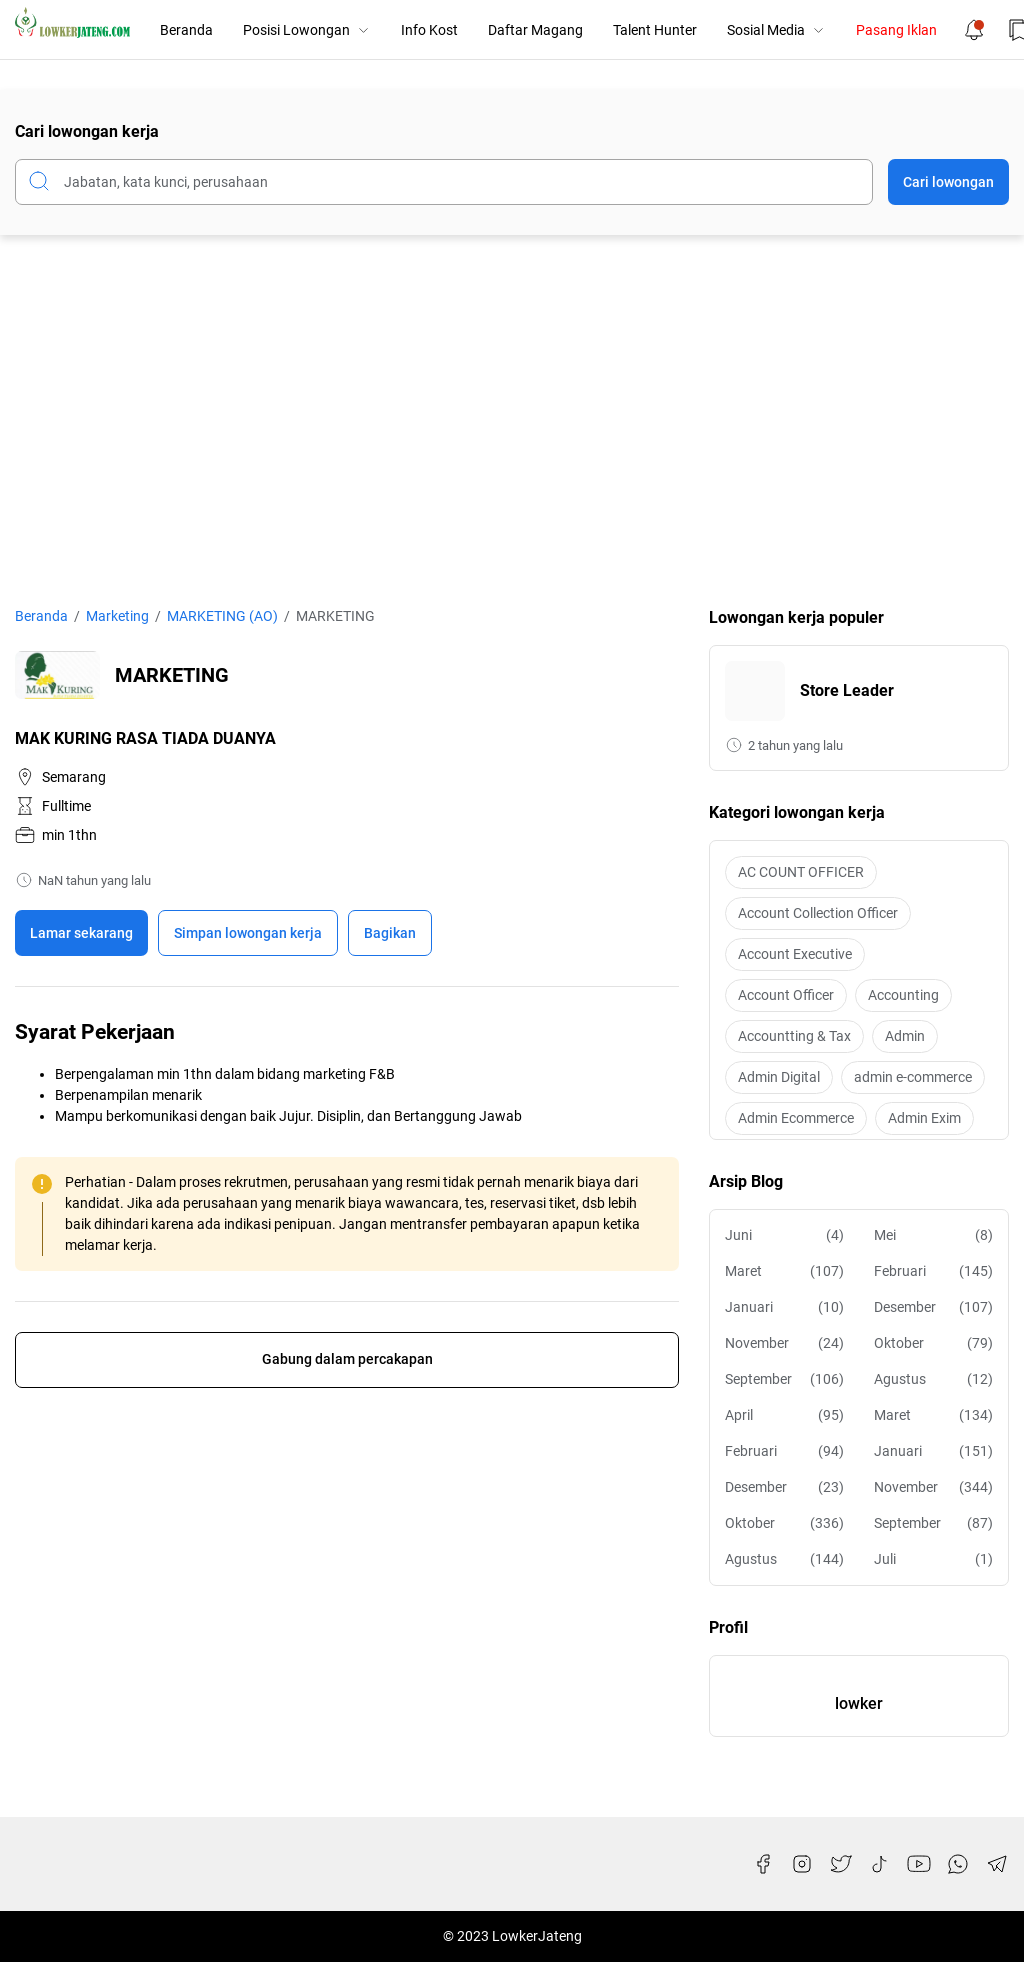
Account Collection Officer (818, 913)
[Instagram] (802, 1864)
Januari (784, 1307)
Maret (784, 1271)
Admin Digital (779, 1077)
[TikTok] (880, 1864)
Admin (905, 1036)
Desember (933, 1307)
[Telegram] (997, 1864)
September (784, 1379)
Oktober (933, 1343)
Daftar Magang (535, 30)
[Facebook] (763, 1864)
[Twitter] (841, 1864)
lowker (859, 1703)
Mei (933, 1235)
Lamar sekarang (81, 933)
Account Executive (795, 954)
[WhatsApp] (958, 1864)
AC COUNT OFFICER (801, 872)
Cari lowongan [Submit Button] (948, 182)
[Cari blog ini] (444, 182)
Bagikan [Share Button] (390, 933)
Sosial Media (776, 30)
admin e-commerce (913, 1077)
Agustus (933, 1379)
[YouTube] (919, 1864)
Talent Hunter (655, 30)
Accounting (903, 995)
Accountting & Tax (794, 1036)
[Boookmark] (248, 933)
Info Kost (429, 30)
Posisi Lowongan (307, 30)
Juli (933, 1559)
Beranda (186, 30)
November (784, 1343)
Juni (784, 1235)
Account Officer (786, 995)
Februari (933, 1271)
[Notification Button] (974, 30)
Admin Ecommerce (796, 1118)
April (784, 1415)
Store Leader (847, 690)
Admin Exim (924, 1118)
